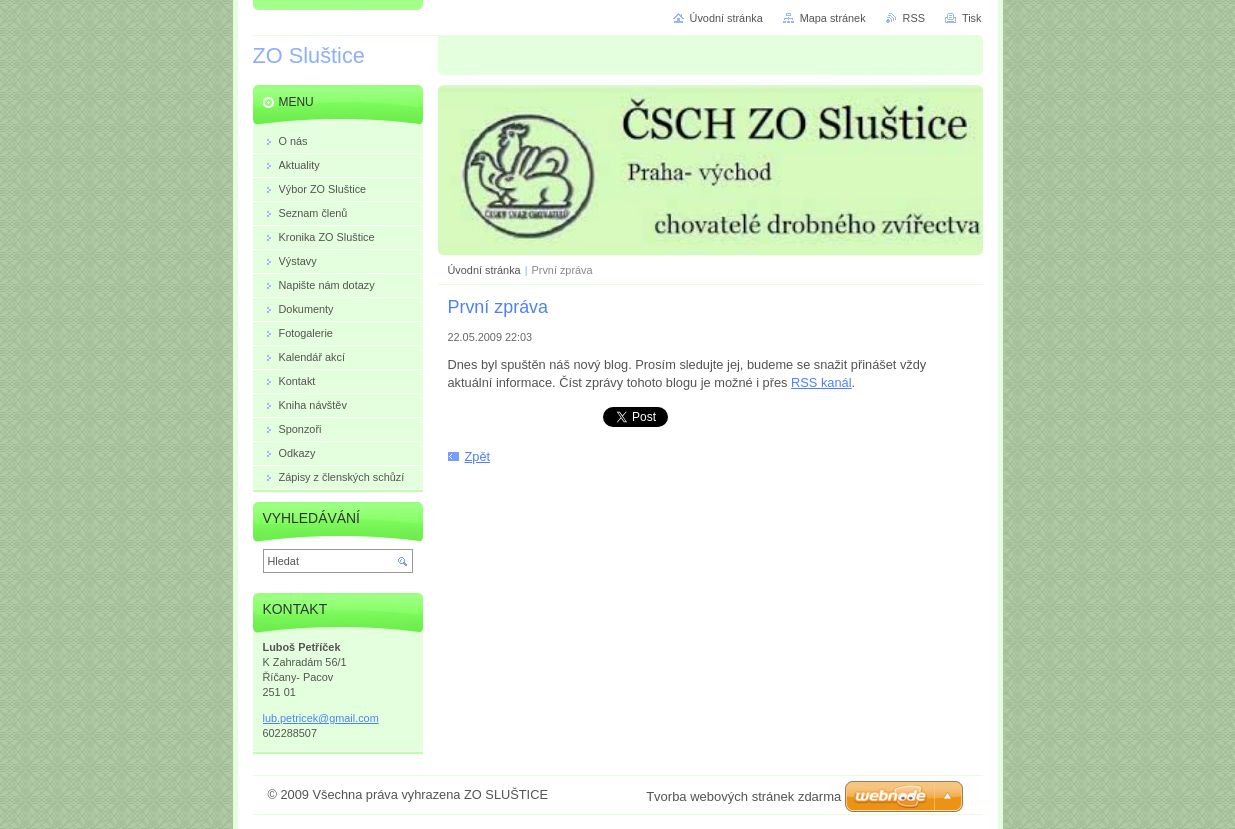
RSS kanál (821, 382)
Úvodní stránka (484, 270)
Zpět (478, 456)
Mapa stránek (833, 18)
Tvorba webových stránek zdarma (743, 796)
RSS (914, 18)
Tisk (972, 18)
